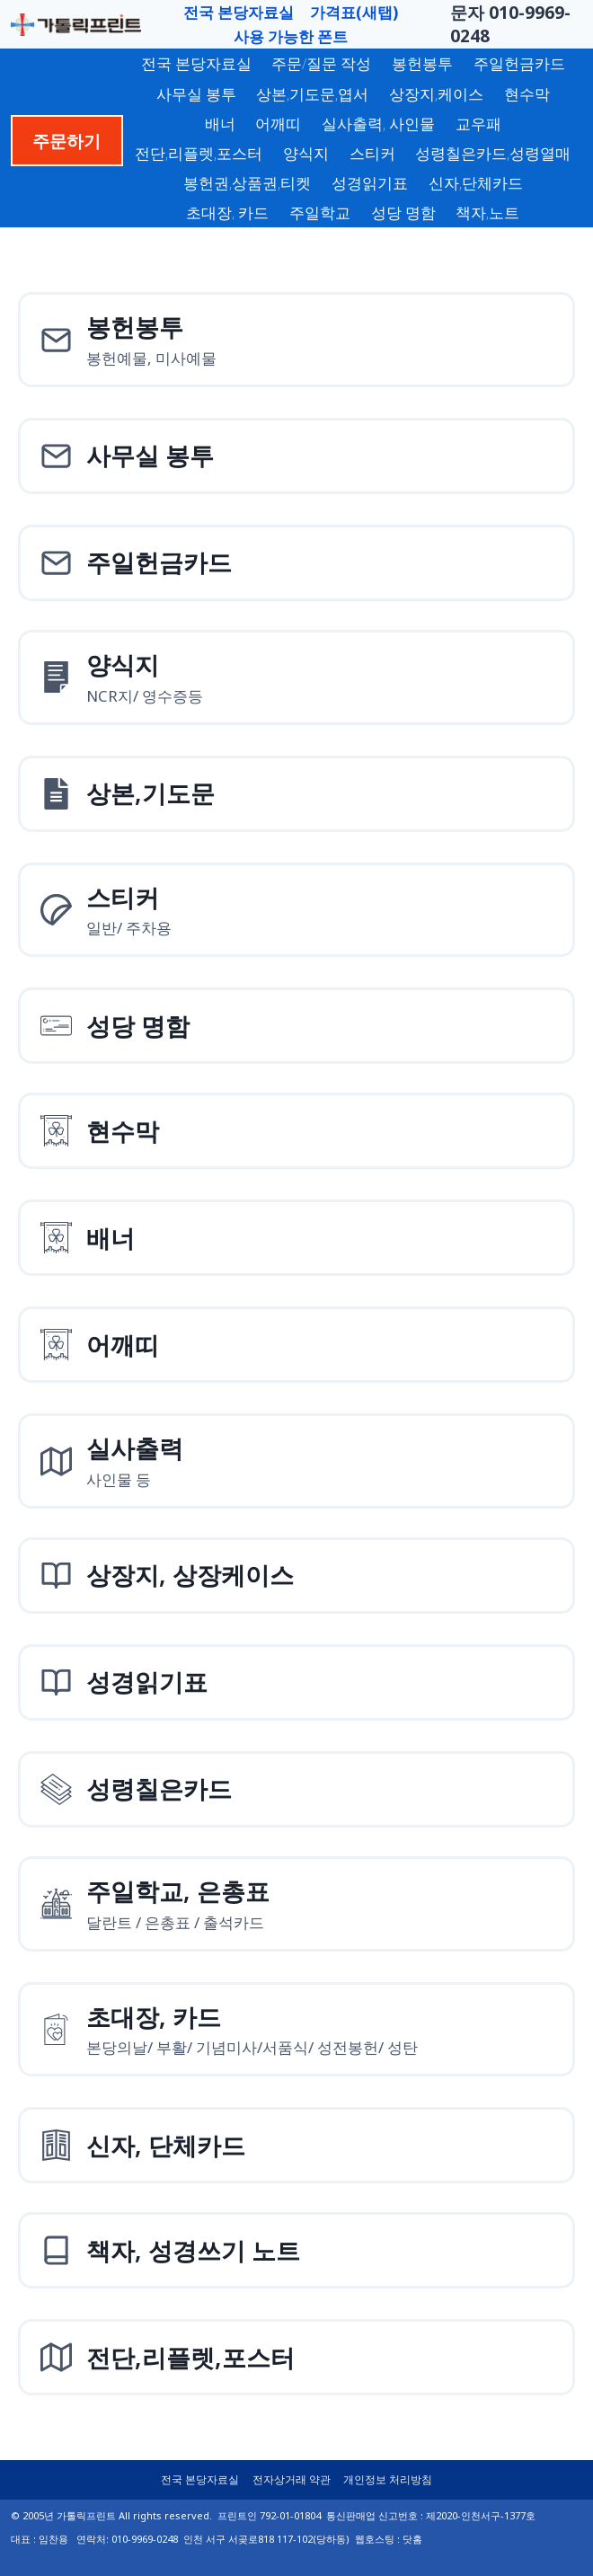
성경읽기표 (370, 183)
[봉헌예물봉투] (297, 339)
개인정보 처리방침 (387, 2479)
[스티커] (297, 910)
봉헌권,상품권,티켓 (247, 183)
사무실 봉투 (196, 94)
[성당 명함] (297, 1025)
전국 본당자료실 (238, 12)
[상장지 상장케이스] (297, 1575)
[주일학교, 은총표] (297, 1904)
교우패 (478, 123)
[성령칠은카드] (297, 1789)
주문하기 (66, 141)
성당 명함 (403, 212)
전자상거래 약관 (291, 2479)
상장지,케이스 (436, 94)
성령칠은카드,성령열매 (493, 153)
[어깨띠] (297, 1344)
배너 (220, 123)
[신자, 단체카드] (297, 2145)
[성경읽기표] (297, 1682)
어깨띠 (278, 123)
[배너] (297, 1237)
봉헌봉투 (422, 63)
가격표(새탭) (354, 12)
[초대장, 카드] (297, 2029)
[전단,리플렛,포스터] (297, 2357)
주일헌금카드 (519, 63)
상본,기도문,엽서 (312, 94)
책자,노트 (487, 212)
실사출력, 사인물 (378, 123)
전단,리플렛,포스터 (198, 153)
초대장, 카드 (227, 212)
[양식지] (297, 677)
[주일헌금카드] (297, 563)
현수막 (527, 94)
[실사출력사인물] (297, 1461)
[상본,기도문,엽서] (297, 794)
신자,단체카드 (476, 183)
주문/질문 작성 (321, 63)
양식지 (306, 153)
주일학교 (319, 212)
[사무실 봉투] (297, 456)
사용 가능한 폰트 (291, 36)
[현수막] (297, 1131)
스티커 (372, 153)
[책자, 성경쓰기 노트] (297, 2250)
